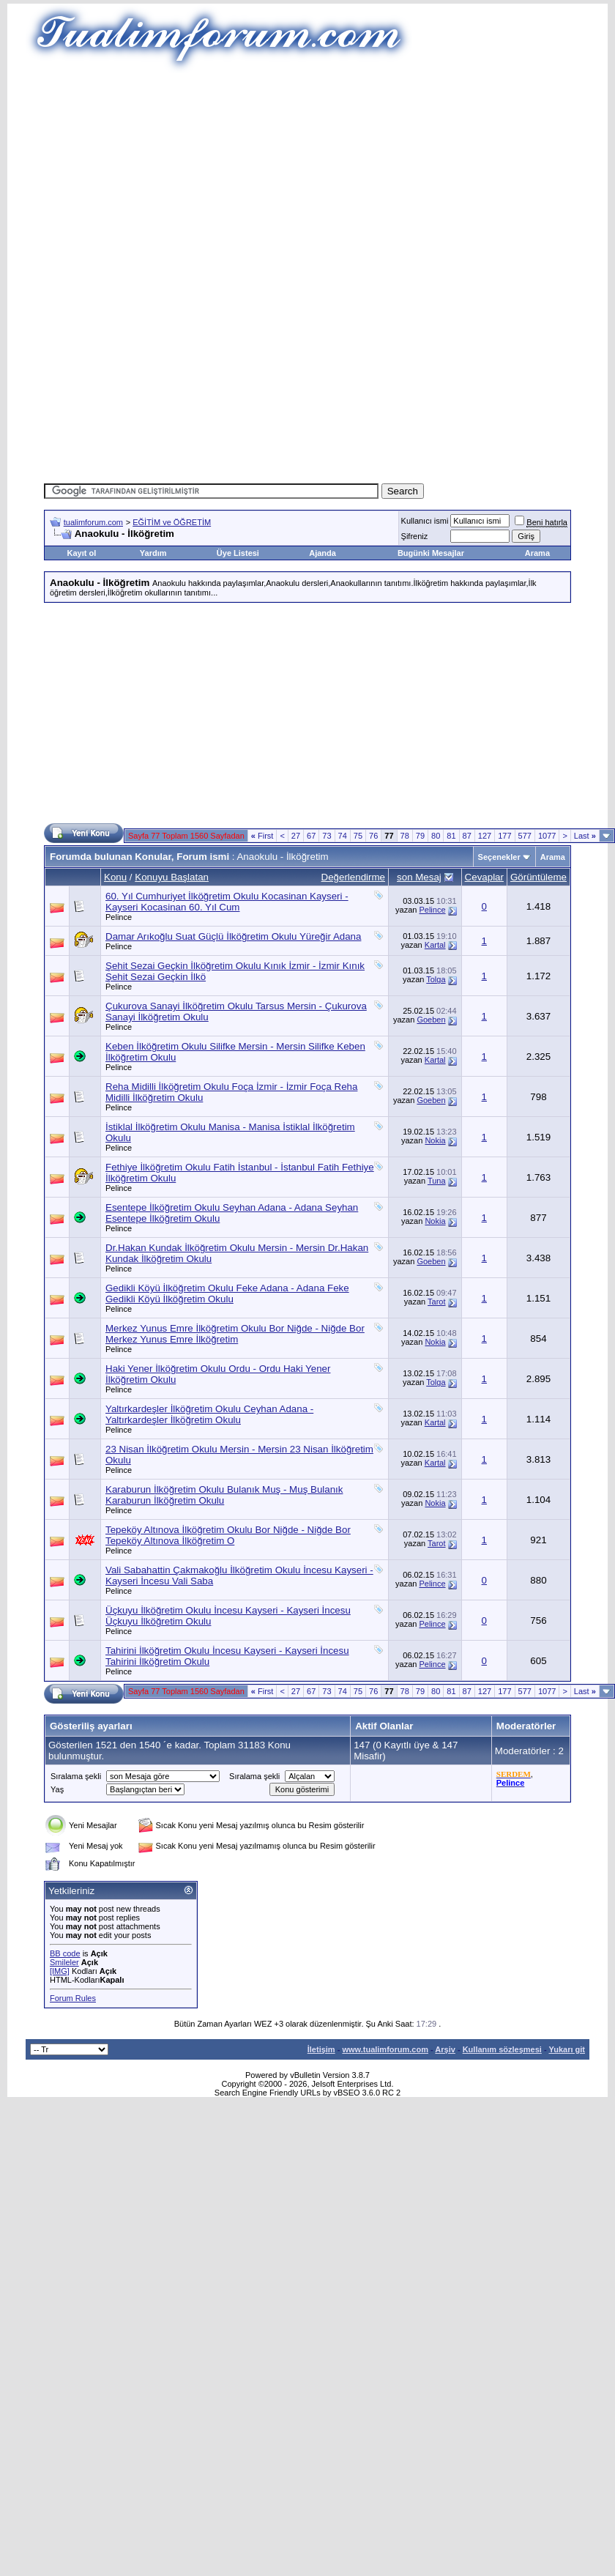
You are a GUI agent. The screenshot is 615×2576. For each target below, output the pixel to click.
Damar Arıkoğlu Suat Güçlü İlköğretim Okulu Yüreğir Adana (233, 936)
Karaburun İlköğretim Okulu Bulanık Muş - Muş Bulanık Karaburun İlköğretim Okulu (224, 1495)
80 (435, 835)
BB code (65, 1953)
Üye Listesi (238, 553)
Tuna (437, 1180)
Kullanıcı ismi (425, 520)
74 (342, 835)
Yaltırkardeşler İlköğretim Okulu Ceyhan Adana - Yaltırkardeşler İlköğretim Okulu (209, 1414)
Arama (537, 553)
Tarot (436, 1301)
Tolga (435, 979)
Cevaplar (484, 877)
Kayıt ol (82, 553)
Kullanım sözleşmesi (502, 2049)
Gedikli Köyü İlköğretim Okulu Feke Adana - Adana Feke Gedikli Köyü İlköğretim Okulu (227, 1293)
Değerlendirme (353, 877)
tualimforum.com (93, 522)
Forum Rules (73, 1998)
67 (311, 835)
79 (420, 835)
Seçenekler (499, 857)
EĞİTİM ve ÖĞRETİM (172, 522)
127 (484, 835)
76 (373, 835)
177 (504, 835)
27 (295, 835)
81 (451, 835)
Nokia (435, 1140)
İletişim (321, 2049)
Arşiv (445, 2049)
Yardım (153, 553)
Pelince (118, 917)
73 (326, 835)
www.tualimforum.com (385, 2049)
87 (467, 835)
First (262, 835)
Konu (115, 877)
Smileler (64, 1962)
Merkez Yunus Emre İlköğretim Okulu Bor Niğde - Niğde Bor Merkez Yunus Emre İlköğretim (235, 1334)
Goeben (431, 1019)
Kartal (435, 944)
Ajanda (322, 553)
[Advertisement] (307, 175)
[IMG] (60, 1971)
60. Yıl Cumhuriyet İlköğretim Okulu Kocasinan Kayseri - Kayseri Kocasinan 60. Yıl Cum (226, 902)
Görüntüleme (538, 877)
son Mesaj (419, 877)
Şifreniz (414, 536)
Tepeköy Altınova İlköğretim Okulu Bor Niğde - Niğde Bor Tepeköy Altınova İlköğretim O (228, 1535)
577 (525, 835)
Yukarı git (566, 2049)
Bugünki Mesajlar (431, 553)
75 (358, 835)
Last (585, 835)
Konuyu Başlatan (172, 877)
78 (404, 835)
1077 (547, 835)
